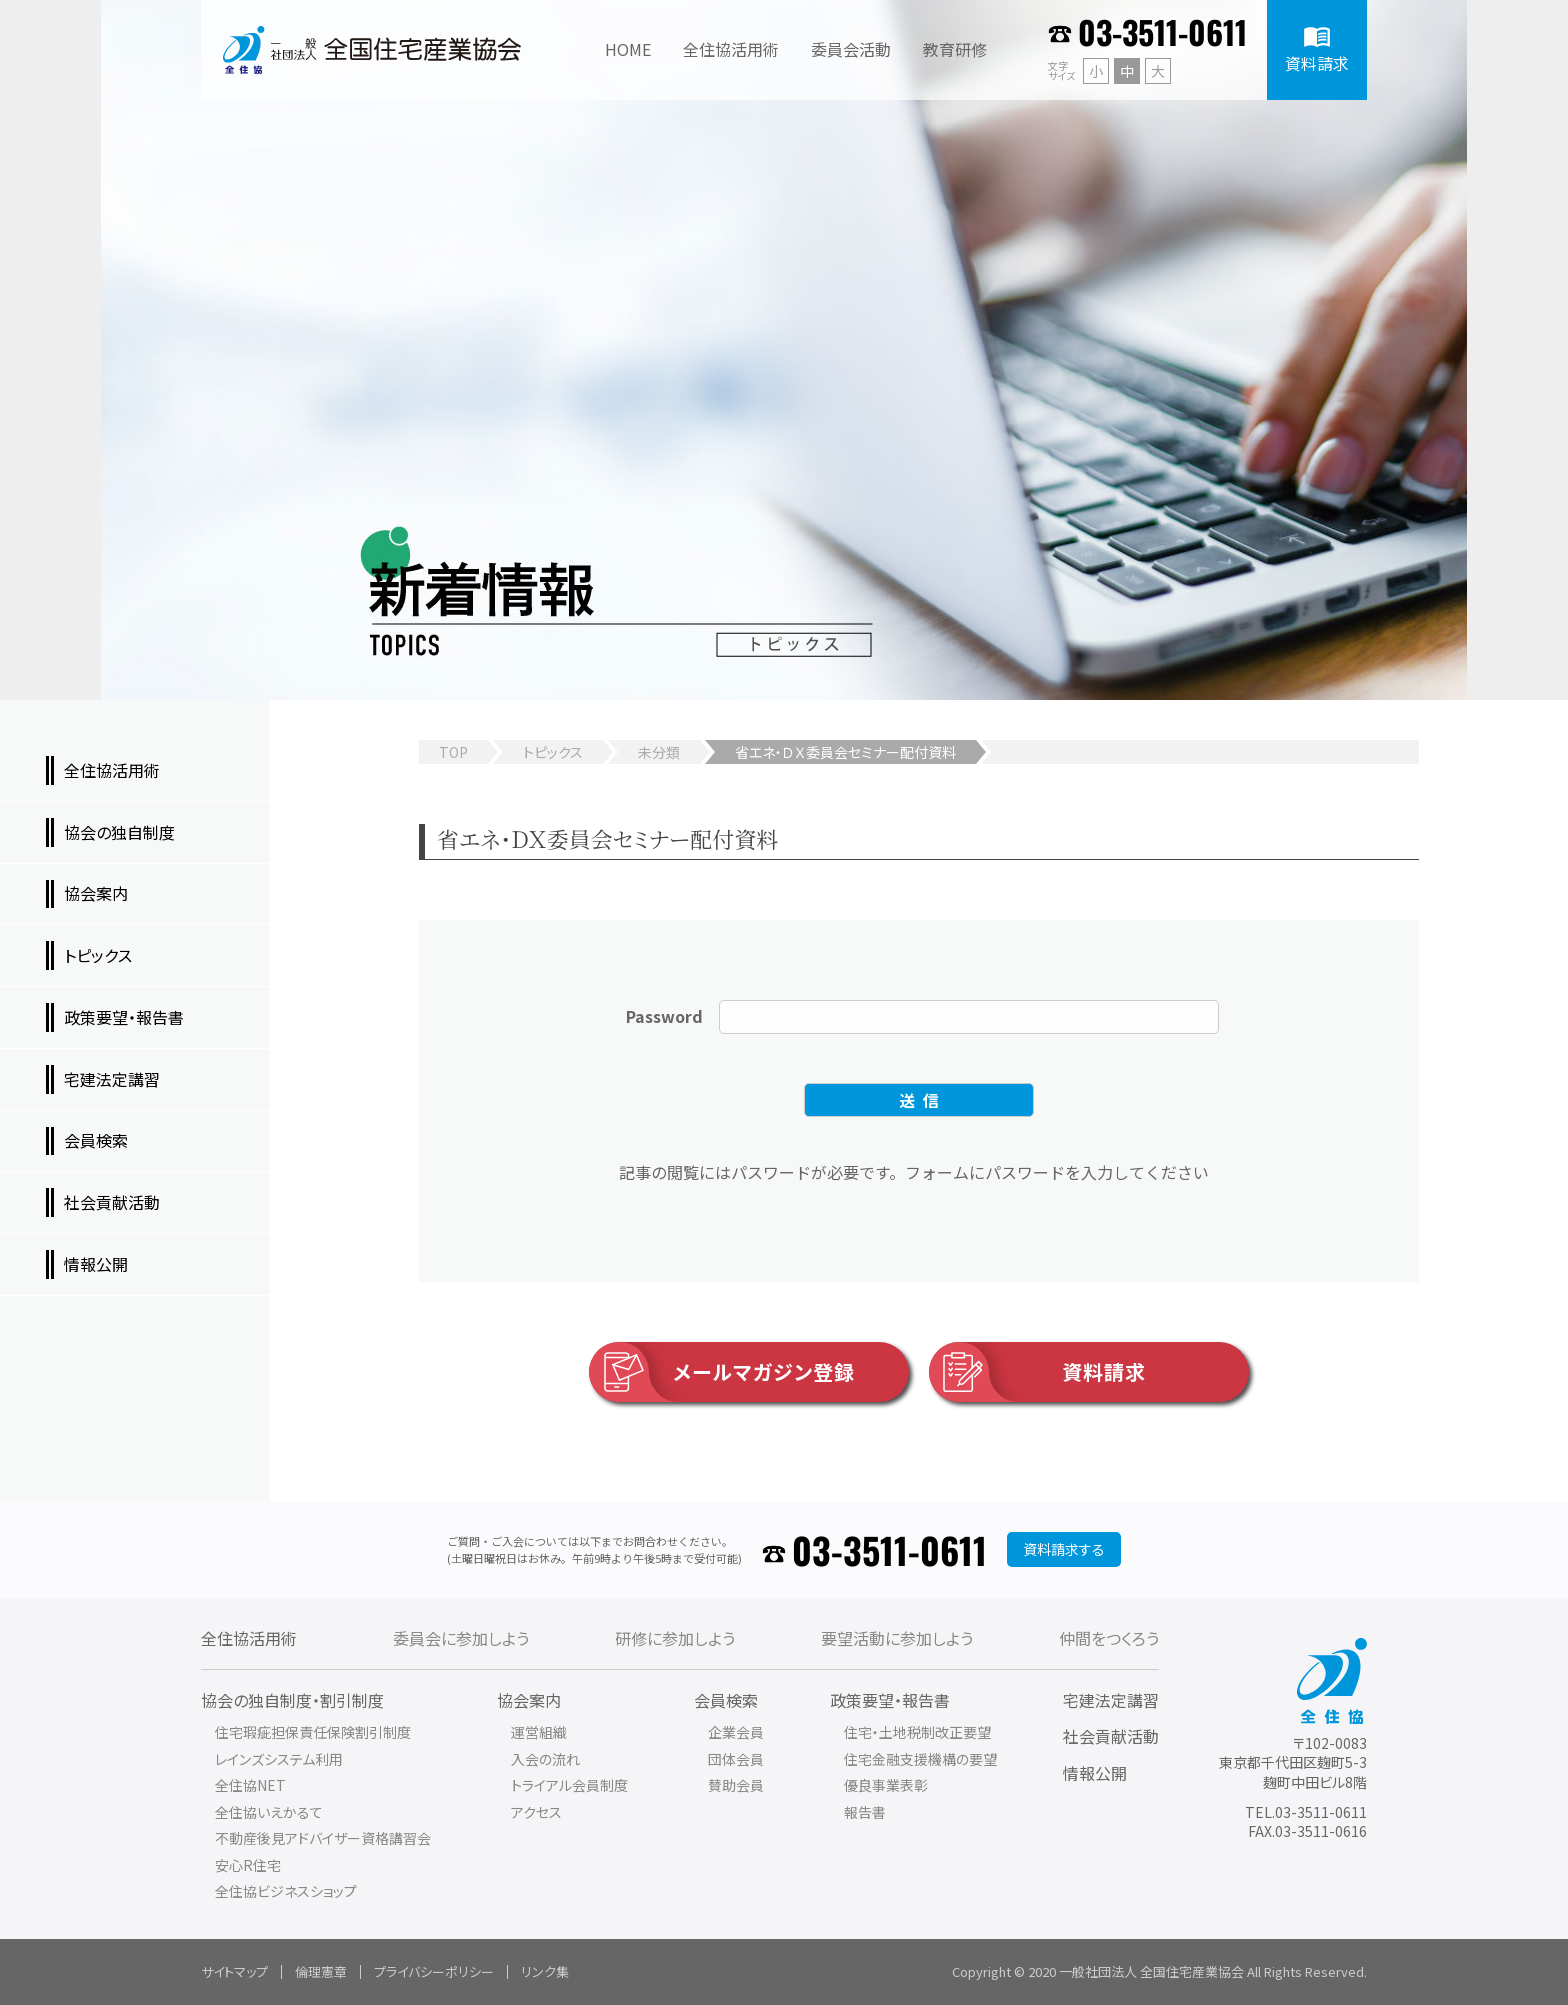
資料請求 (1037, 1372)
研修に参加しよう (675, 1638)
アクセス (536, 1812)
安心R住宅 (248, 1865)
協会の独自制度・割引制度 (292, 1700)
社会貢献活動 (1111, 1736)
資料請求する (1064, 1549)
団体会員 (736, 1759)
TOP (453, 752)
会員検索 (726, 1700)
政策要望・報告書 (890, 1700)
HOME (628, 49)
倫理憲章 (321, 1971)
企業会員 (736, 1732)
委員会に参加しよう (461, 1638)
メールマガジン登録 (722, 1372)
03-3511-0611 (1162, 31)
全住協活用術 (249, 1638)
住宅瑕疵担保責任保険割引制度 (313, 1732)
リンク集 (545, 1971)
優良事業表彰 (886, 1785)
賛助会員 (736, 1785)
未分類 (659, 752)
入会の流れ (545, 1759)
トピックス (553, 752)
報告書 (865, 1812)
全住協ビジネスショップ (286, 1891)
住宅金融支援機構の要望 (920, 1759)
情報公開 (1095, 1773)
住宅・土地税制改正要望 (917, 1732)
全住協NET (250, 1785)
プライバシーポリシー (434, 1971)
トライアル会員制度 (569, 1785)
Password (664, 1016)
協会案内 (529, 1700)
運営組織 (539, 1732)
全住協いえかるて (269, 1812)
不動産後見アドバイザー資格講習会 (323, 1838)
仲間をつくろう (1109, 1638)
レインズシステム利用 (279, 1759)
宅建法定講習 (1111, 1700)
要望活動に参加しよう (897, 1638)
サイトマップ (234, 1971)
